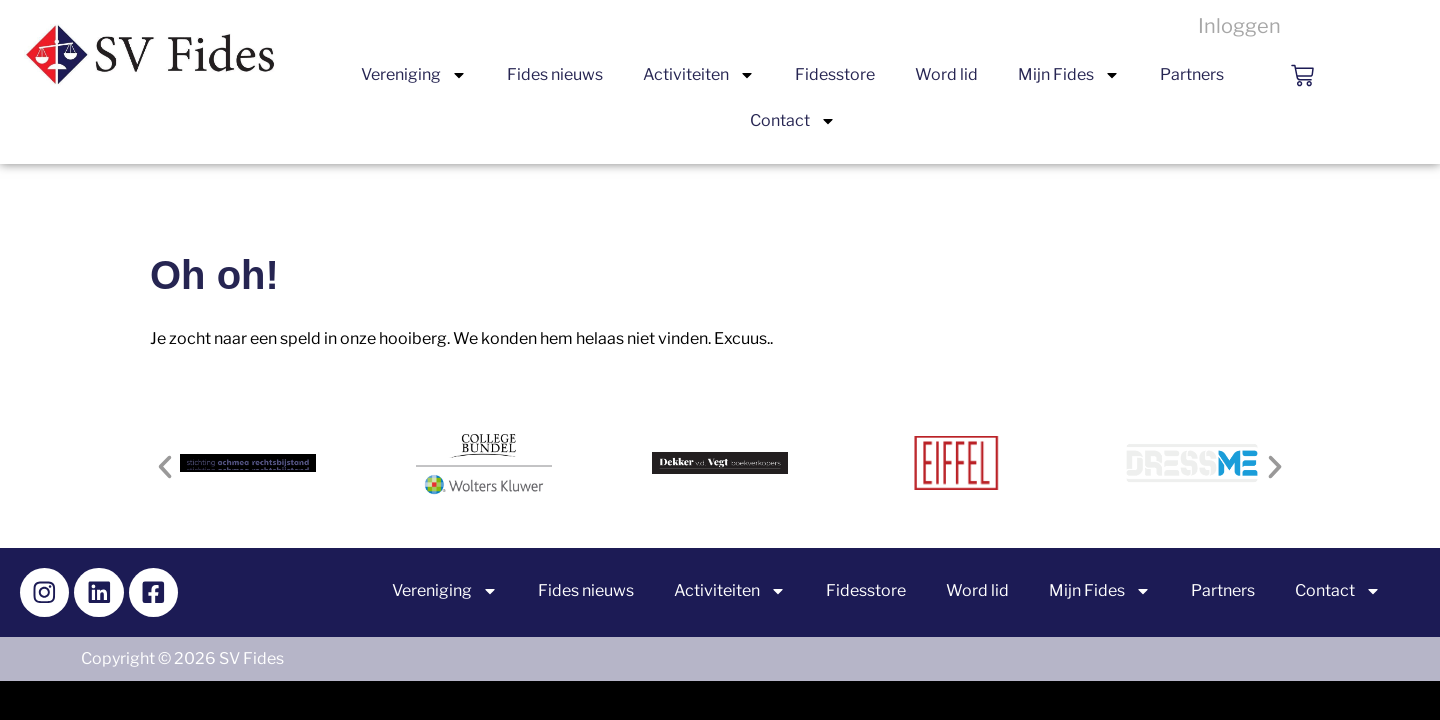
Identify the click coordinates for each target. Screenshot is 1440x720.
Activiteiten (699, 75)
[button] (165, 467)
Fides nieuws (555, 74)
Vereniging (414, 75)
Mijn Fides (1069, 75)
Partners (1192, 74)
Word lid (946, 74)
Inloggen (1239, 26)
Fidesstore (835, 74)
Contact (793, 121)
